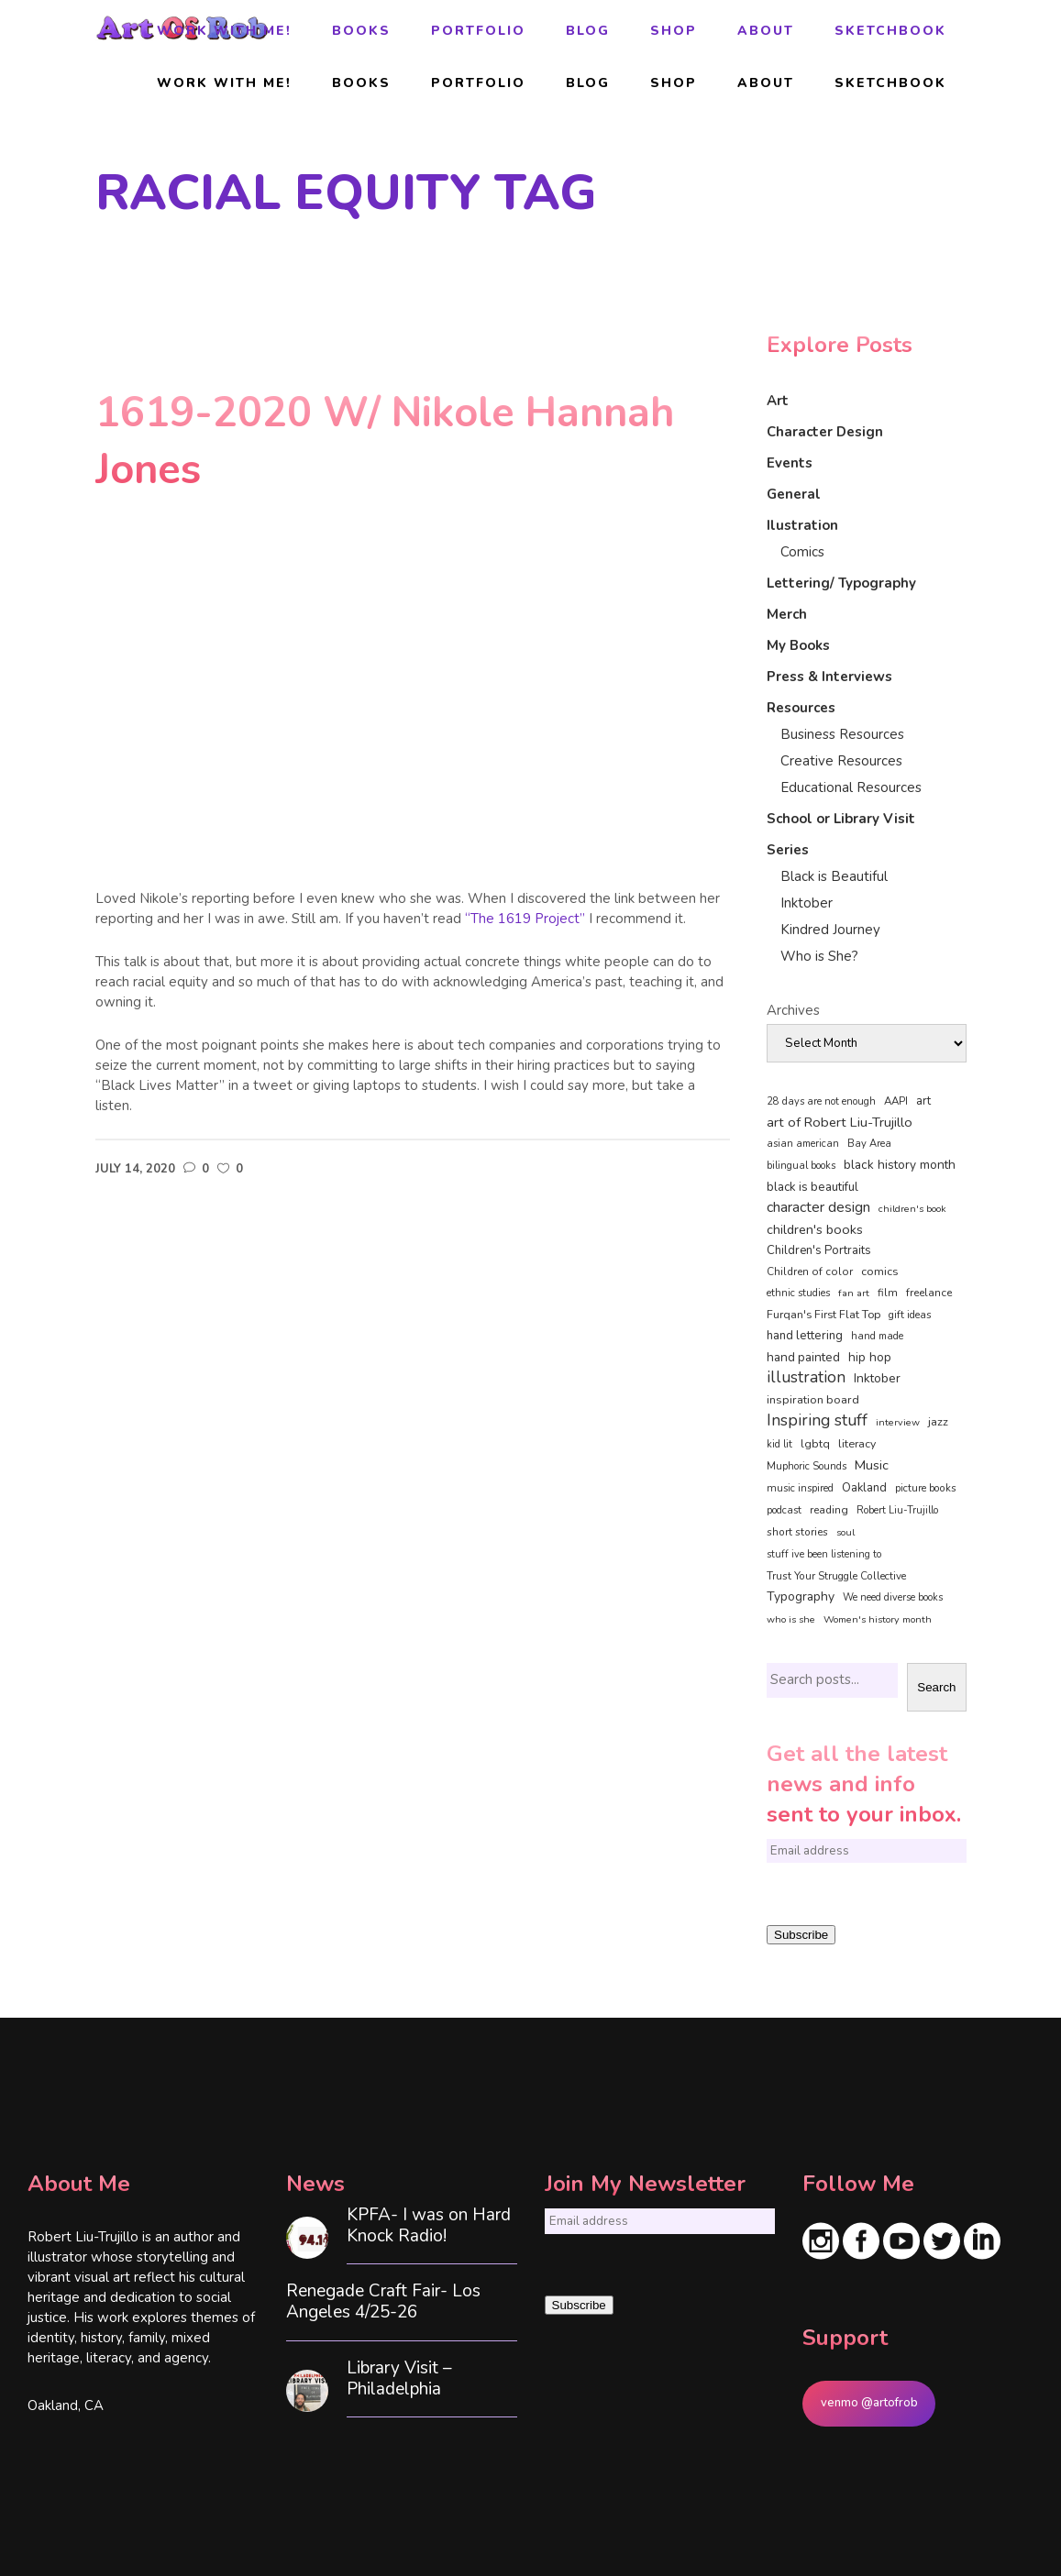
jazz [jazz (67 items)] (938, 1421)
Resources (801, 708)
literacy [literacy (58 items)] (857, 1444)
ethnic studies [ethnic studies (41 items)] (798, 1293)
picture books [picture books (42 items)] (925, 1488)
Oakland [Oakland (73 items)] (864, 1488)
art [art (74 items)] (923, 1101)
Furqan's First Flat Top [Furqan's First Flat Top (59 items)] (823, 1314)
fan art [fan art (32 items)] (853, 1293)
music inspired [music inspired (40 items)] (800, 1488)
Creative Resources (841, 761)
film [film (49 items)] (888, 1292)
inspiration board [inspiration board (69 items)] (813, 1400)
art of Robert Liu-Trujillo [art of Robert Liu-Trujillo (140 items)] (839, 1122)
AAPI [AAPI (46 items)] (896, 1101)
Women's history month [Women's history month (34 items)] (877, 1619)
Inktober (806, 903)
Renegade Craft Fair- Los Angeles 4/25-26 (383, 2302)
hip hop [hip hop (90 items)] (869, 1357)
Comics (802, 552)
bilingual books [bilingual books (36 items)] (801, 1165)
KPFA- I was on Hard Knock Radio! (429, 2226)
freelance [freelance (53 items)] (929, 1292)
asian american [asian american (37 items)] (803, 1143)
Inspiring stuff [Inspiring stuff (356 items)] (817, 1420)
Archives (793, 1010)
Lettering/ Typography (841, 583)
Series (788, 850)
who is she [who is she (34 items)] (791, 1619)
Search (936, 1687)
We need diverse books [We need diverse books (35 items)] (893, 1597)
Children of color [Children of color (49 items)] (810, 1271)
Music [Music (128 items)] (872, 1465)
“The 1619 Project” (525, 918)
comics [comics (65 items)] (880, 1271)
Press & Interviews (829, 676)
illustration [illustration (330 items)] (806, 1378)
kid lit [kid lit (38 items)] (779, 1444)
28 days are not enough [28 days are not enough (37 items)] (821, 1101)
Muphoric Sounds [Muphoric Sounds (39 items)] (806, 1466)
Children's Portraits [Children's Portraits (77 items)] (819, 1250)
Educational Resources (851, 787)
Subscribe (801, 1935)
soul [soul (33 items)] (845, 1532)
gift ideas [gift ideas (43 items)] (910, 1314)
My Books (798, 645)
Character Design (825, 432)
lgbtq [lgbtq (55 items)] (815, 1444)
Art (778, 400)
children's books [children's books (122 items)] (815, 1229)
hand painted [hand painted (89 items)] (803, 1357)
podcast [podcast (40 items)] (784, 1510)
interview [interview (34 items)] (898, 1422)
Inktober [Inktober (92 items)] (877, 1378)
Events (789, 463)
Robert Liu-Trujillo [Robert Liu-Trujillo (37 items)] (897, 1510)
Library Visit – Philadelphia (399, 2379)
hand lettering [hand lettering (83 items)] (805, 1335)
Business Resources (842, 734)
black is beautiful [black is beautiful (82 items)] (812, 1187)
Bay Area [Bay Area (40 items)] (869, 1143)
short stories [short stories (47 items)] (797, 1532)
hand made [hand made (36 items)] (877, 1336)
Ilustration (802, 525)
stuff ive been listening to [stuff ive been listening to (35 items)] (824, 1554)
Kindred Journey (830, 929)
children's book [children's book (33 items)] (912, 1209)
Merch (787, 614)
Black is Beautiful (834, 876)
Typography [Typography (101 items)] (800, 1596)
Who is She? (819, 956)
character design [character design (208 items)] (818, 1207)
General (794, 494)
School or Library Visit (841, 818)
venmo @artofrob (869, 2402)
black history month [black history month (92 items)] (900, 1164)
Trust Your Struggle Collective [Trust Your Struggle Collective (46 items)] (836, 1576)
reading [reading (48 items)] (829, 1510)
